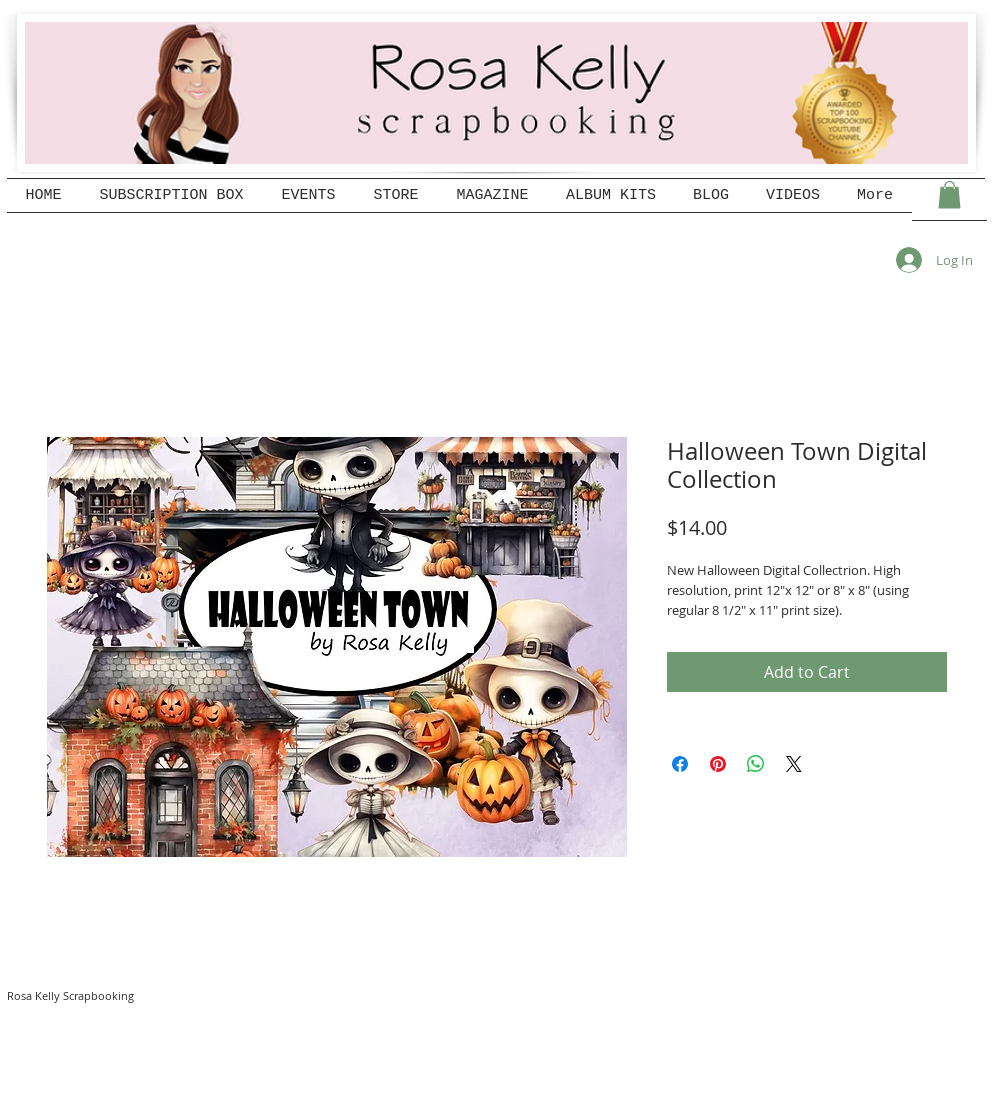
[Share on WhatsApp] (756, 764)
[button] (949, 194)
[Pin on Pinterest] (718, 764)
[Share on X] (794, 764)
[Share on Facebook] (680, 764)
